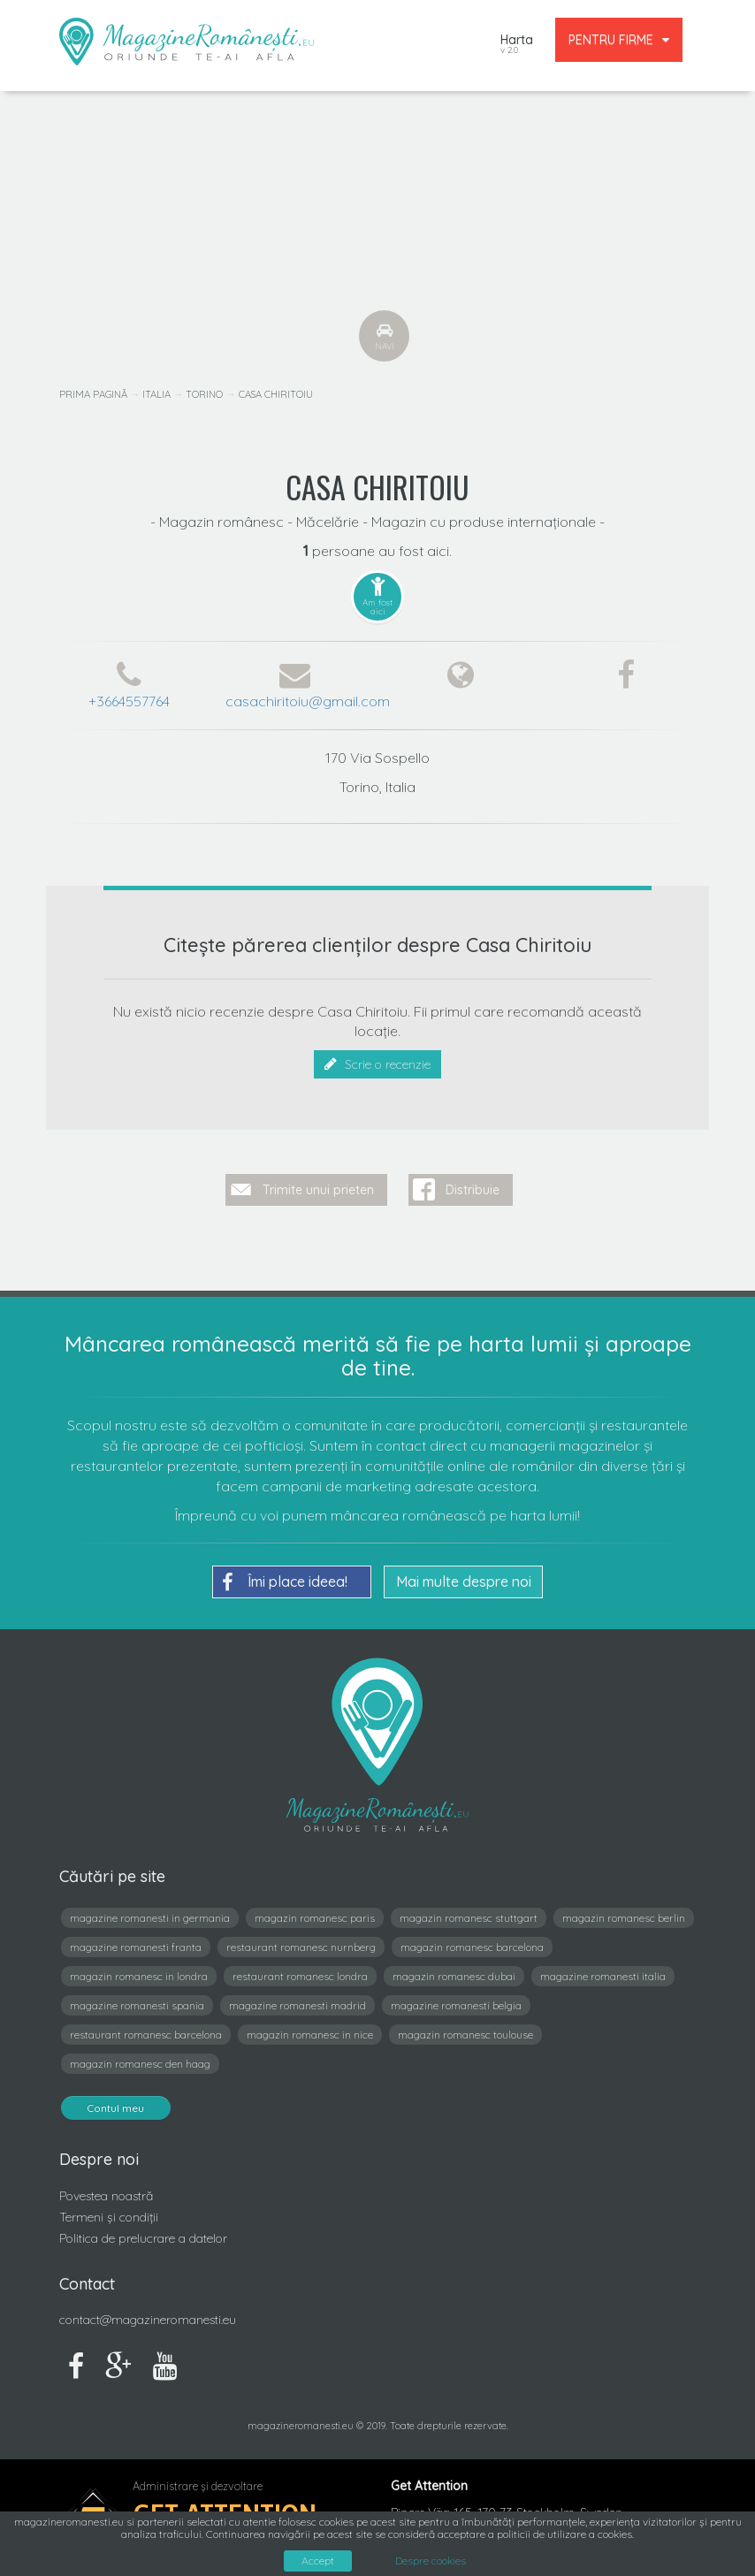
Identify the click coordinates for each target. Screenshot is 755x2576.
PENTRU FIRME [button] (618, 40)
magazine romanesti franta (136, 1940)
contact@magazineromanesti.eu (147, 2313)
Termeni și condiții (108, 2210)
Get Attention (224, 2506)
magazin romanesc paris (315, 1910)
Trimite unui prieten (318, 1183)
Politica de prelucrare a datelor (143, 2231)
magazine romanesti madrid (297, 1998)
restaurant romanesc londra (300, 1969)
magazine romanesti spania (137, 1998)
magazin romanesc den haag (140, 2056)
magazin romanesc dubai (454, 1969)
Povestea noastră (106, 2189)
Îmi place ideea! (284, 1575)
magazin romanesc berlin (623, 1910)
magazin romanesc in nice (310, 2027)
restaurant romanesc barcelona (146, 2027)
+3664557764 (129, 701)
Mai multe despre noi (463, 1574)
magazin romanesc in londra (139, 1969)
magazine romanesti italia (603, 1969)
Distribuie (473, 1183)
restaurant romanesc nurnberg (301, 1940)
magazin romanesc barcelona (472, 1940)
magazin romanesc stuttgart (469, 1910)
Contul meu (116, 2100)
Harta (516, 45)
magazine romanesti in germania (150, 1910)
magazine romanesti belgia (456, 1998)
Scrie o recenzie (377, 1064)
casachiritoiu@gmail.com (307, 701)
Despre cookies (430, 2561)
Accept (317, 2560)
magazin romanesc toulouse (465, 2027)
